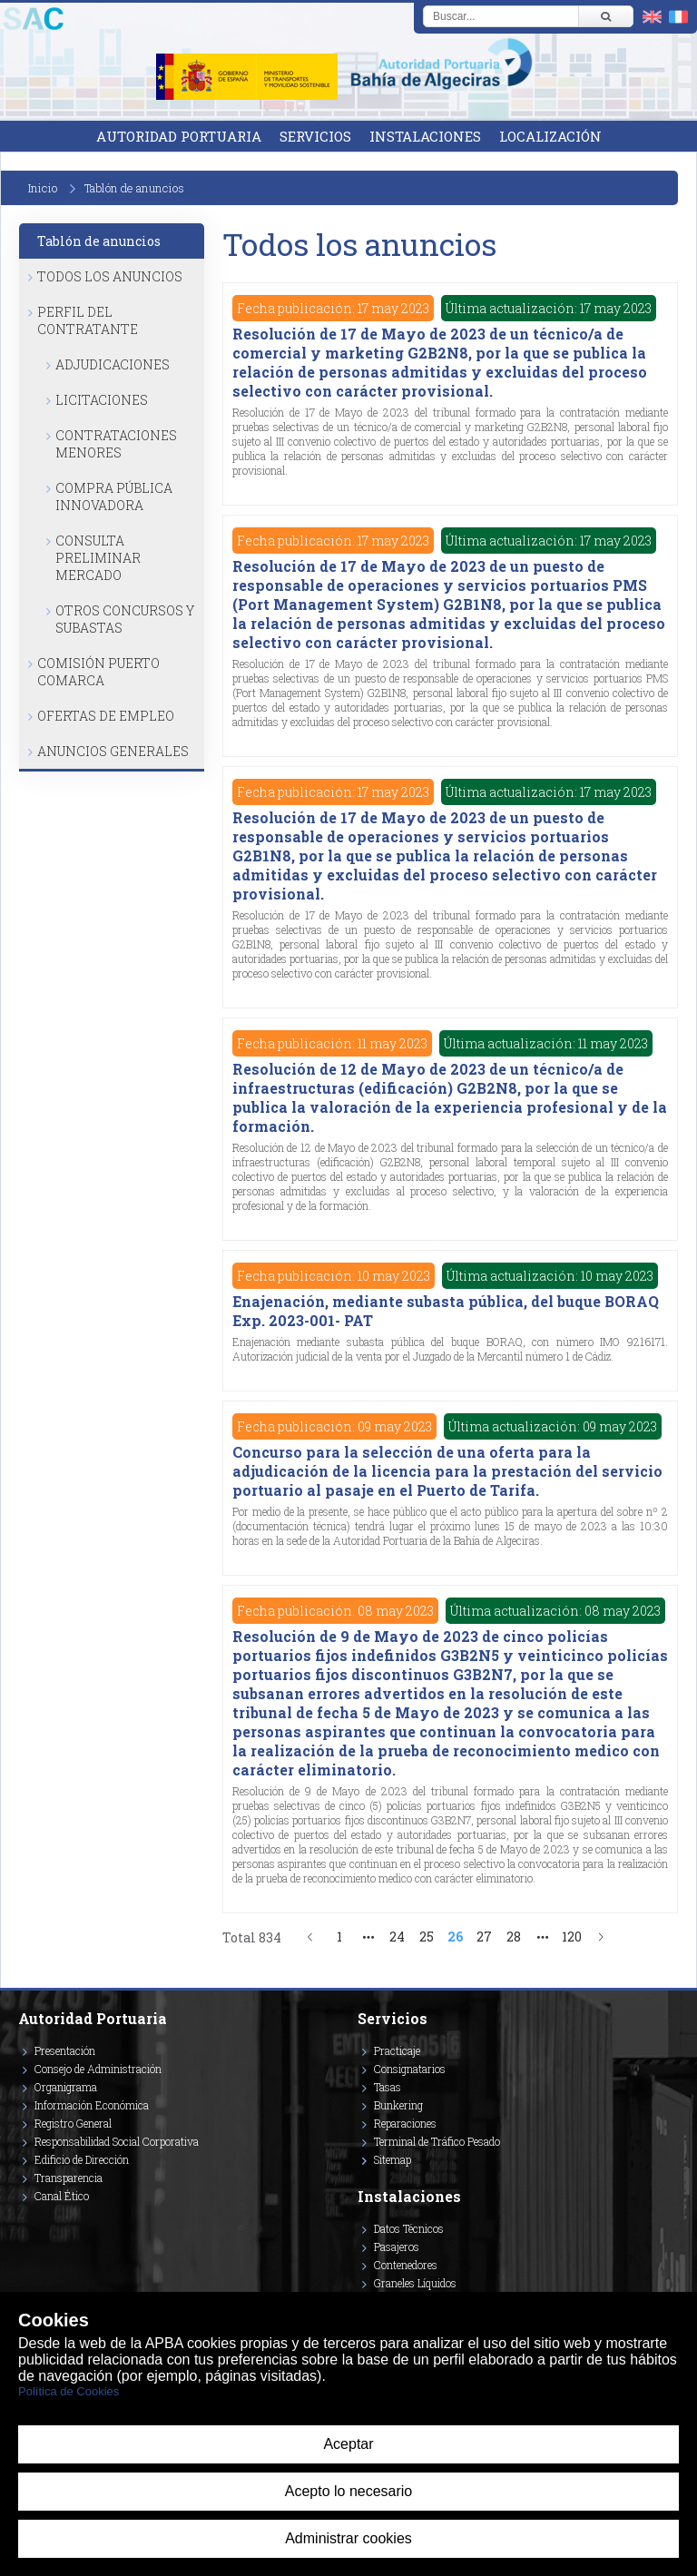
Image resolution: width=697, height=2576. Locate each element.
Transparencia (68, 2177)
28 (513, 1936)
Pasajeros (396, 2246)
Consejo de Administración (98, 2068)
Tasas (387, 2086)
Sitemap (392, 2159)
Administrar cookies (348, 2538)
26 (455, 1936)
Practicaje (397, 2050)
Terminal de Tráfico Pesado (437, 2141)
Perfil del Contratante (87, 320)
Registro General (73, 2123)
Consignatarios (410, 2068)
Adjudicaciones (112, 364)
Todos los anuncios (109, 276)
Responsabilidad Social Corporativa (116, 2141)
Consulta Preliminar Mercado (98, 558)
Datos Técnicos (409, 2228)
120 (572, 1936)
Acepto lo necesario (349, 2491)
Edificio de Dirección (81, 2159)
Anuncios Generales (113, 751)
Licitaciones (101, 399)
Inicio (42, 188)
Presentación (64, 2050)
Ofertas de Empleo (105, 715)
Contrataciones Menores (116, 444)
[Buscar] (605, 16)
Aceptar (348, 2444)
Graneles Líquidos (415, 2283)
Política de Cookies (68, 2391)
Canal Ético (61, 2195)
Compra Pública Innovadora (113, 496)
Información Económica (91, 2105)
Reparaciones (405, 2123)
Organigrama (65, 2086)
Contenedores (405, 2264)
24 (397, 1936)
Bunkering (398, 2105)
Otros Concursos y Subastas (124, 619)
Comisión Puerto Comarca (98, 671)
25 (426, 1936)
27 (484, 1936)
